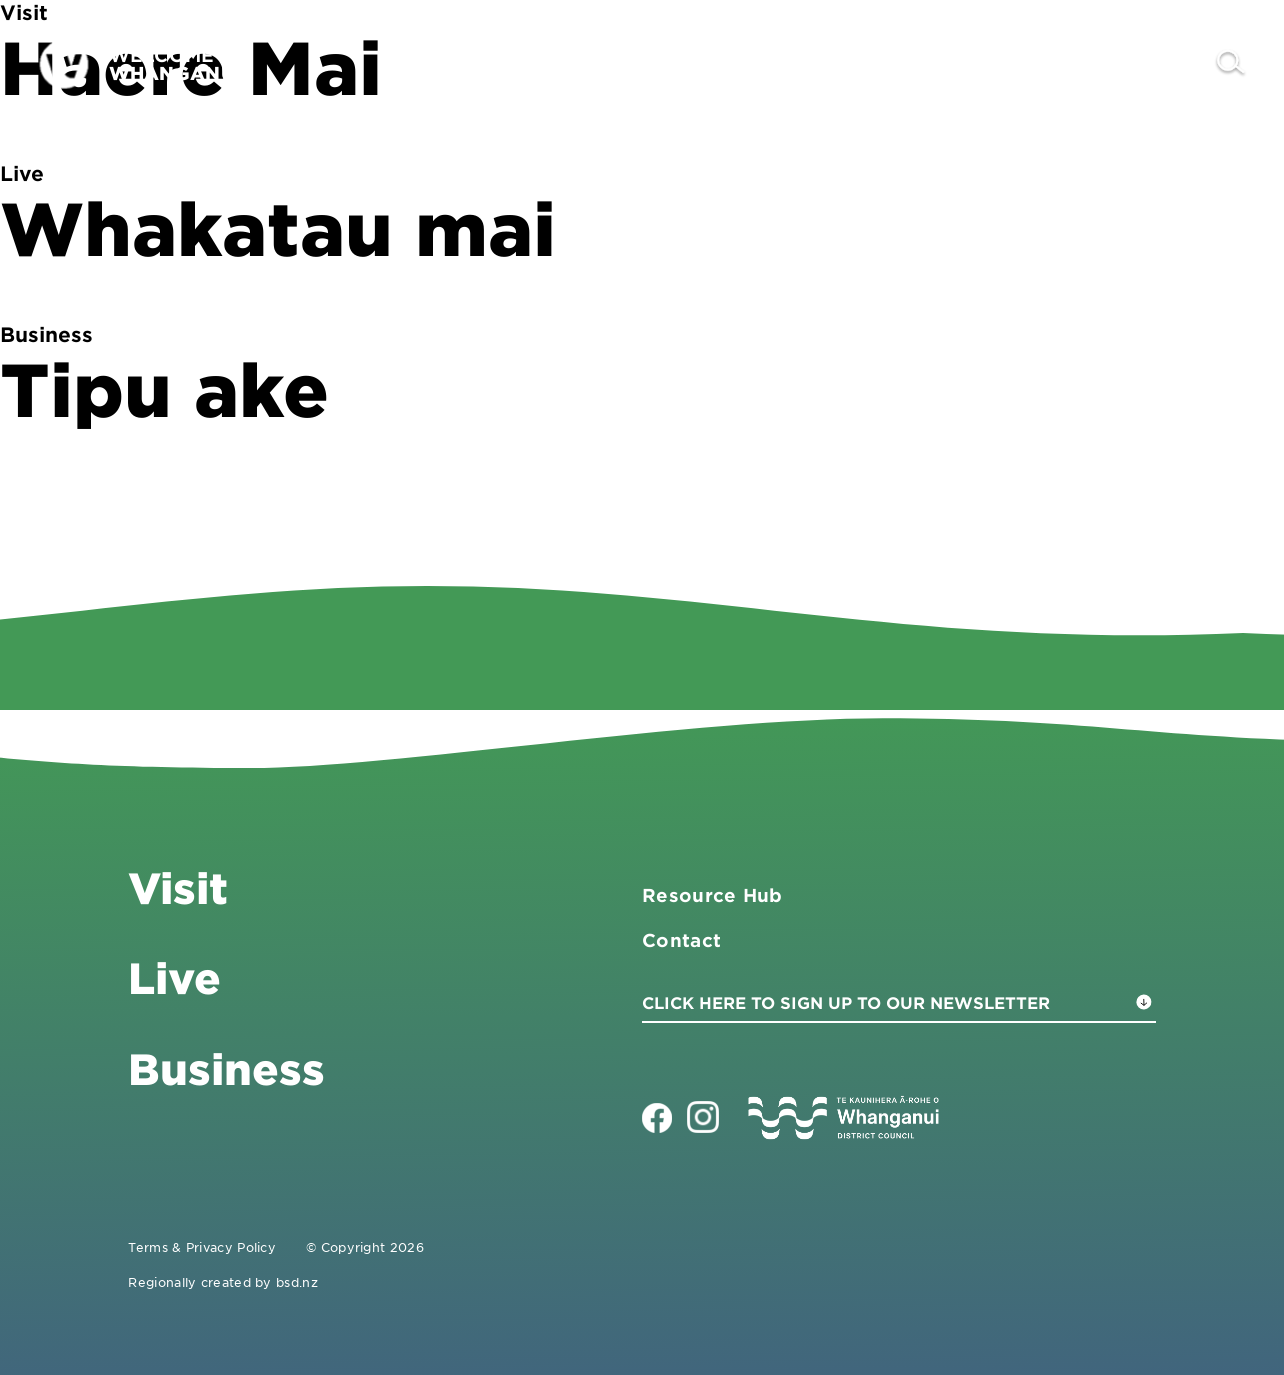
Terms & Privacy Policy (202, 1247)
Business (930, 63)
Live (1044, 63)
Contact (1146, 63)
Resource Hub (712, 895)
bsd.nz (297, 1282)
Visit (815, 63)
